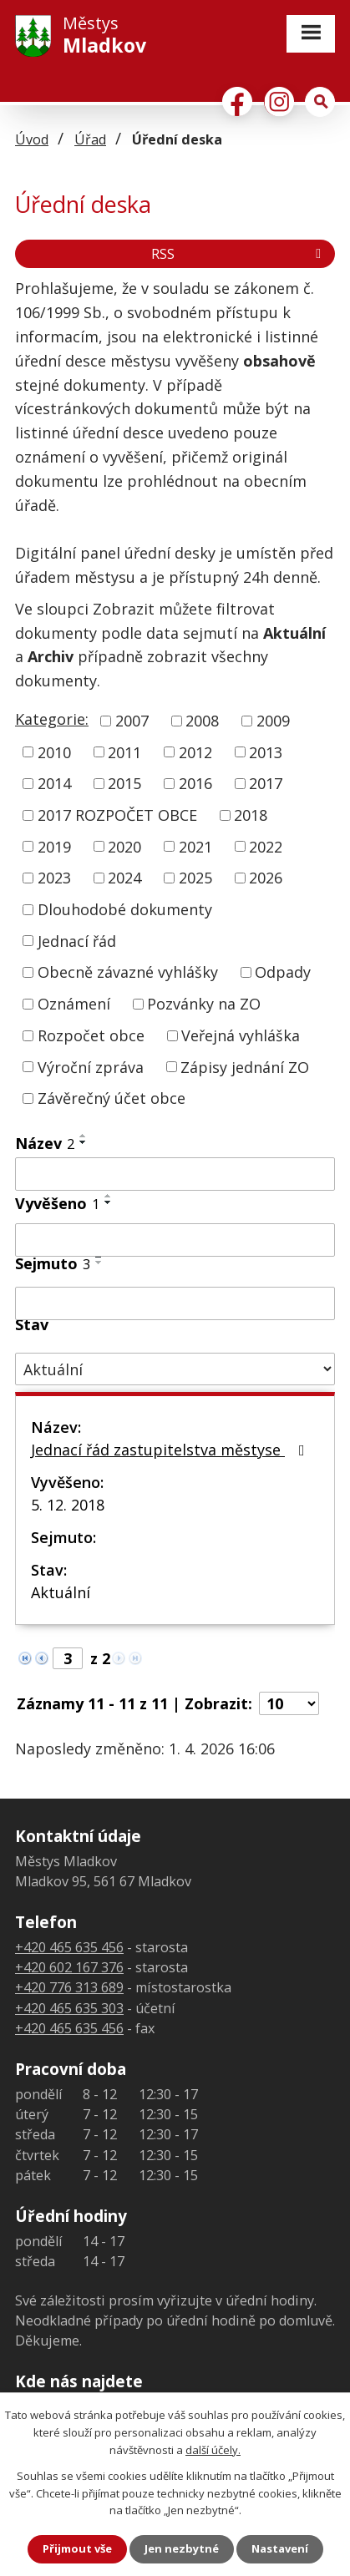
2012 (195, 751)
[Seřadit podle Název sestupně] (83, 1142)
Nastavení (279, 2548)
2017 (265, 783)
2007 (132, 721)
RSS (239, 254)
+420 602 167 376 (69, 1967)
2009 (273, 721)
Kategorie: (52, 719)
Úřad (90, 139)
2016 (195, 783)
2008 (202, 721)
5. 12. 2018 (67, 1505)
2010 (54, 751)
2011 (124, 751)
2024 (124, 878)
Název (44, 1143)
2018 (250, 815)
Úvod (31, 139)
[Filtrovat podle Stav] (175, 1369)
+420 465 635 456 (69, 1947)
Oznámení (74, 1004)
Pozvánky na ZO (204, 1004)
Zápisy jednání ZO (244, 1066)
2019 (54, 846)
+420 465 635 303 (69, 2008)
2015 (124, 783)
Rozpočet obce (91, 1035)
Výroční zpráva (91, 1066)
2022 (265, 846)
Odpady (283, 972)
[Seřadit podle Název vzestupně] (83, 1135)
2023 (54, 878)
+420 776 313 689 (69, 1987)
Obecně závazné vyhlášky (128, 972)
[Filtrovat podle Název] (175, 1174)
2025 (195, 878)
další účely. (213, 2449)
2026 (265, 878)
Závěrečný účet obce (111, 1098)
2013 (265, 751)
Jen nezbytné (182, 2548)
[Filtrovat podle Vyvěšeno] (175, 1240)
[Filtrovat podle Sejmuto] (175, 1303)
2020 (124, 846)
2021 (195, 846)
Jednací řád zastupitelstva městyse (171, 1450)
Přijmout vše (77, 2548)
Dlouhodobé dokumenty (125, 909)
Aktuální (60, 1592)
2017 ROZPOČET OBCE (117, 815)
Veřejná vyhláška (240, 1035)
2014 (54, 783)
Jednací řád (77, 940)
